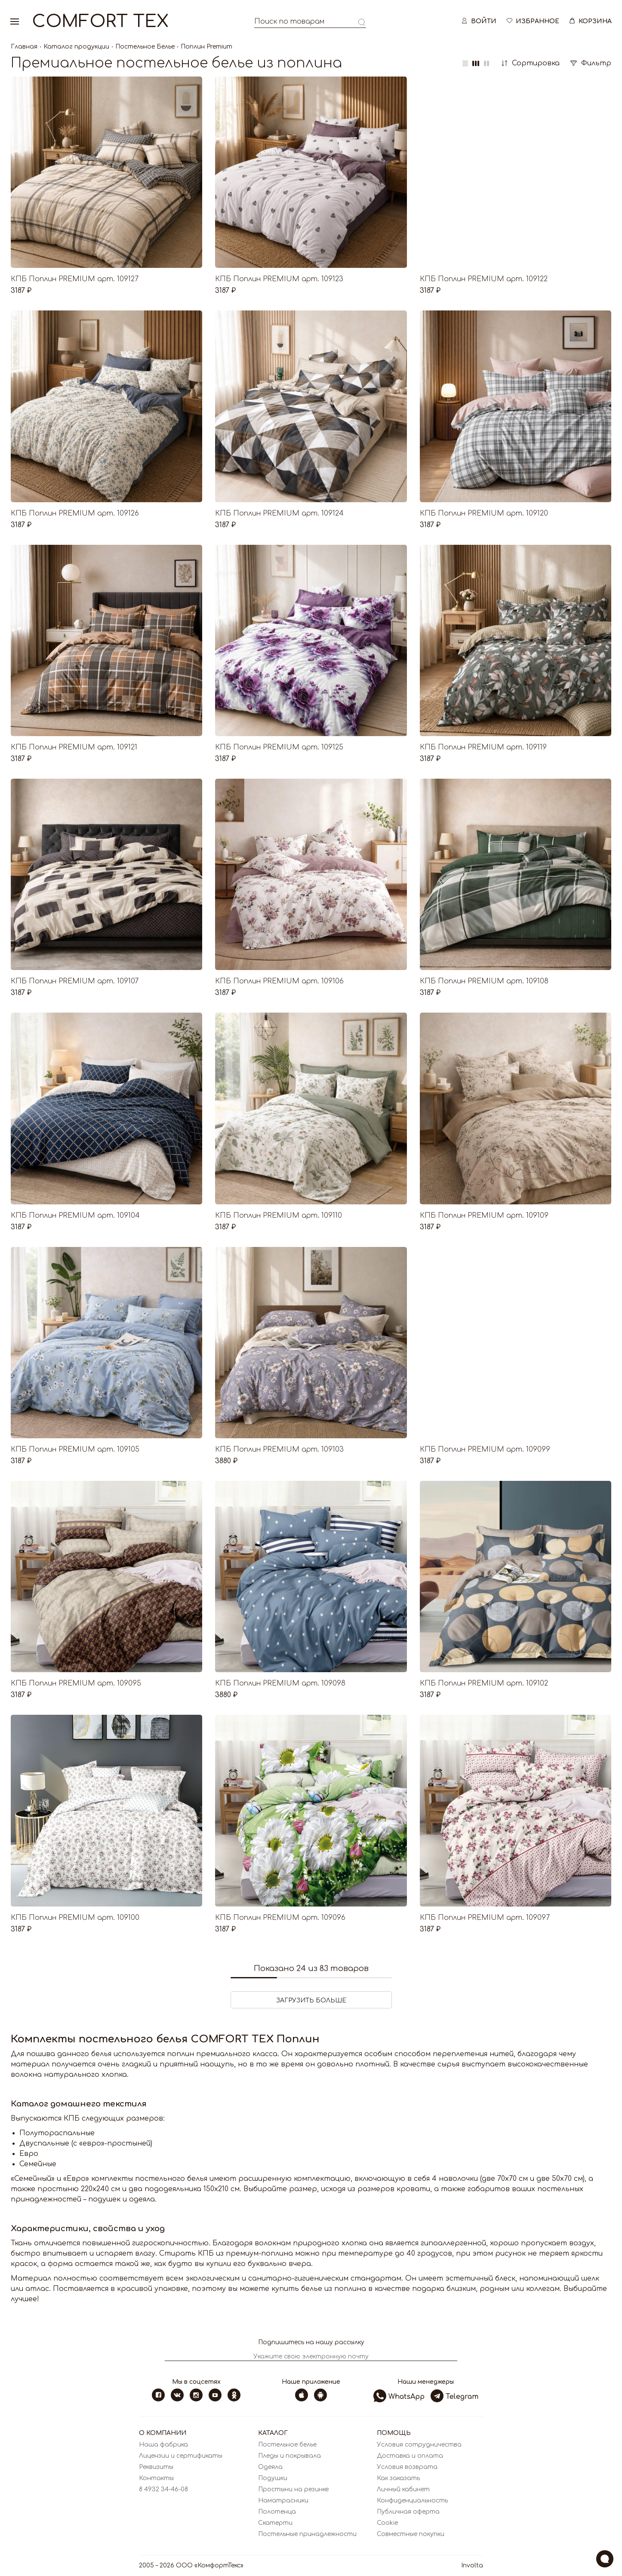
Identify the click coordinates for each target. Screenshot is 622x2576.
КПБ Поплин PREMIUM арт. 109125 (279, 747)
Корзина (590, 21)
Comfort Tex (100, 21)
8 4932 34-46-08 (163, 2489)
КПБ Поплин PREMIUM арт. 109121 (74, 747)
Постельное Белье (145, 46)
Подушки (272, 2478)
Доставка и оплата (410, 2456)
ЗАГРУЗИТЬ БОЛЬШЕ (311, 2000)
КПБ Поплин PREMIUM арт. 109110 (278, 1215)
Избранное (532, 21)
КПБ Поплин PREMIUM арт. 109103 (279, 1449)
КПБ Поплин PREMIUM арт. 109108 (484, 981)
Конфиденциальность (412, 2500)
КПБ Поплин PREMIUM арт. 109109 (484, 1215)
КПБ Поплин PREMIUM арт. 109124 (279, 513)
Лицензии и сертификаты (180, 2456)
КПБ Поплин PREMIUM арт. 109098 (280, 1683)
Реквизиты (156, 2467)
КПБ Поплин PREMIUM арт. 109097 (485, 1918)
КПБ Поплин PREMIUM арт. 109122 (484, 279)
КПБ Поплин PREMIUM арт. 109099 (485, 1449)
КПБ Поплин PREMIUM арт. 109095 (76, 1683)
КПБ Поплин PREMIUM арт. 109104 (75, 1215)
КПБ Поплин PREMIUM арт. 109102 (484, 1683)
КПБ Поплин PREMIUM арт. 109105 (75, 1449)
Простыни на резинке (293, 2489)
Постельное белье (287, 2444)
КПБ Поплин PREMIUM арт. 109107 (75, 981)
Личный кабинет (403, 2489)
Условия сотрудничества (419, 2444)
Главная (24, 46)
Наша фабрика (163, 2444)
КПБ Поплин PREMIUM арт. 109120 (484, 513)
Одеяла (270, 2467)
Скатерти (275, 2523)
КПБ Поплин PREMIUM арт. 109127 (75, 279)
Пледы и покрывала (289, 2456)
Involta (472, 2565)
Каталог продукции (76, 46)
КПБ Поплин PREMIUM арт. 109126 (75, 513)
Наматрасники (283, 2500)
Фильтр (590, 63)
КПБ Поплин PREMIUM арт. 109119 (483, 747)
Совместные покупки (410, 2534)
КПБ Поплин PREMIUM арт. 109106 (279, 981)
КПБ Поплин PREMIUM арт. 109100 (75, 1918)
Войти (478, 21)
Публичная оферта (408, 2511)
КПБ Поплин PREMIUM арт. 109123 (279, 279)
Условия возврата (407, 2467)
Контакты (156, 2478)
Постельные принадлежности (307, 2534)
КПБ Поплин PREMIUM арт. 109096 (280, 1918)
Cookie (387, 2523)
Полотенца (277, 2511)
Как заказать (398, 2478)
